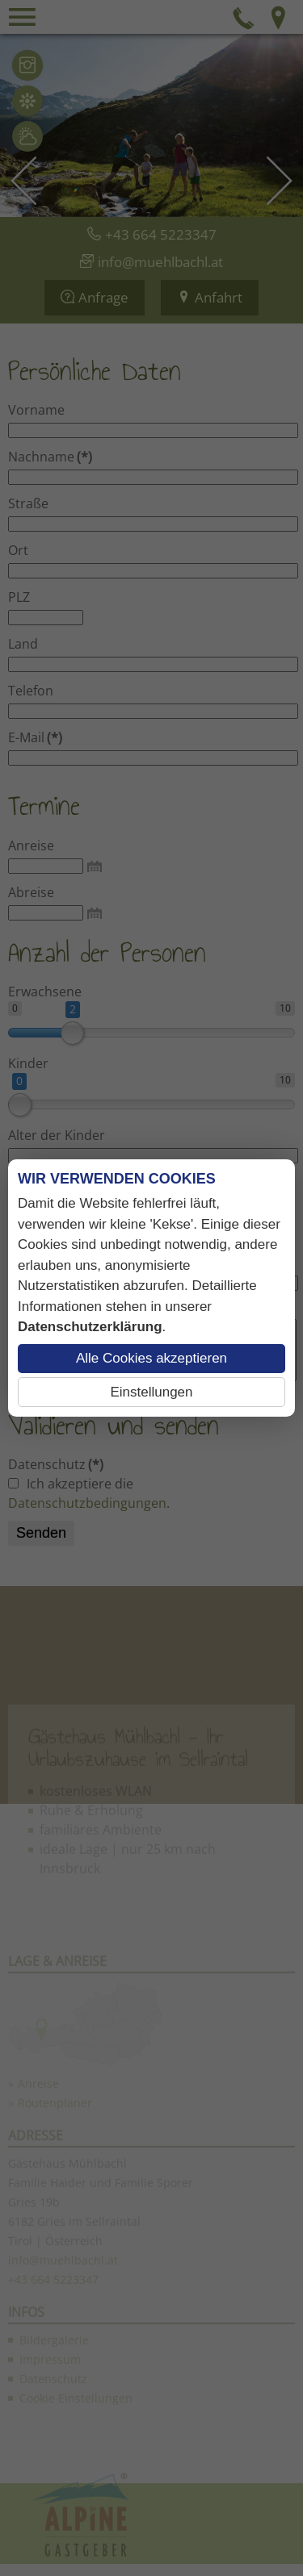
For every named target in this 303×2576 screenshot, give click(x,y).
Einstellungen (151, 1392)
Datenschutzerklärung (90, 1326)
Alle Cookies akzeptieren (151, 1358)
